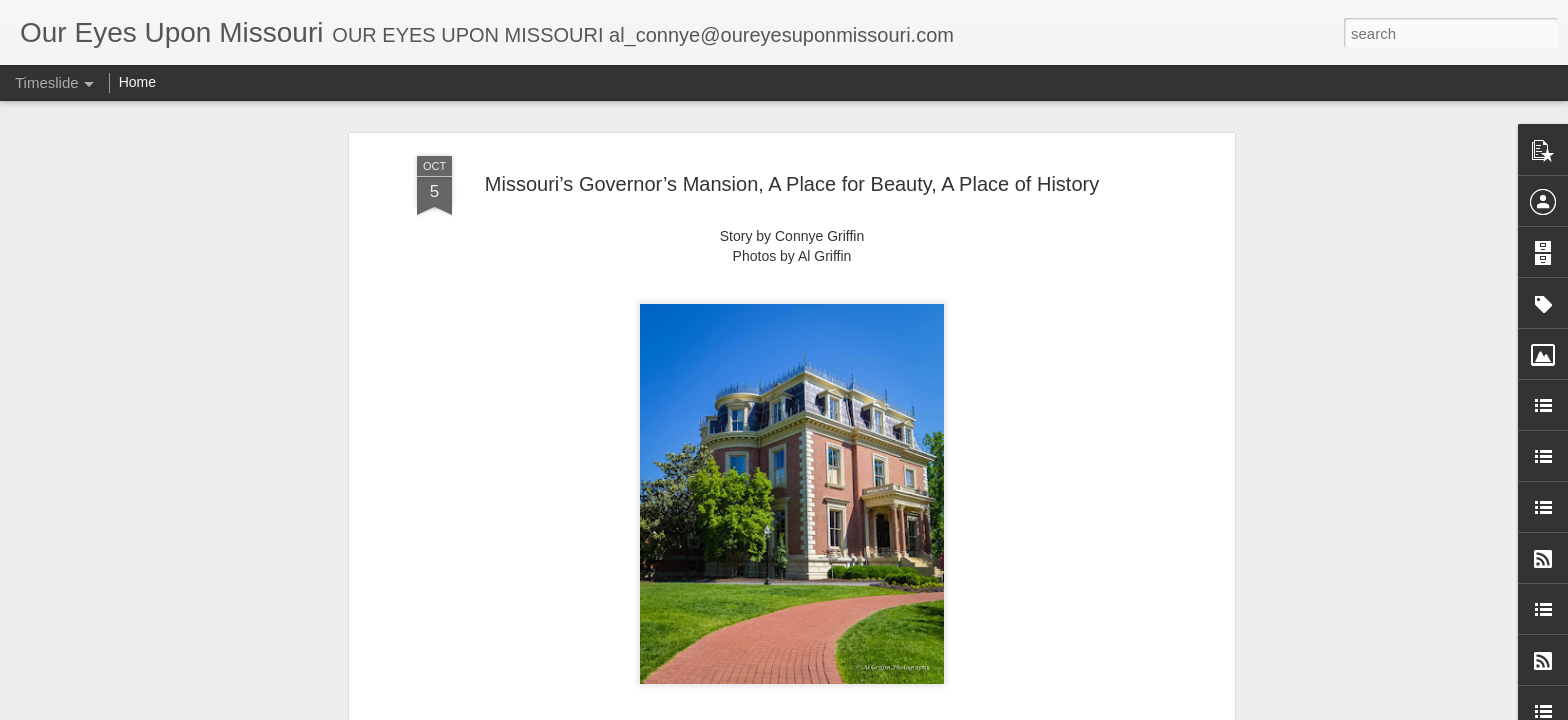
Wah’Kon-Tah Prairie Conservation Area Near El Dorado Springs (1179, 637)
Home (137, 82)
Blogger (926, 709)
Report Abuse (985, 709)
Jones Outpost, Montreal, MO (1071, 602)
